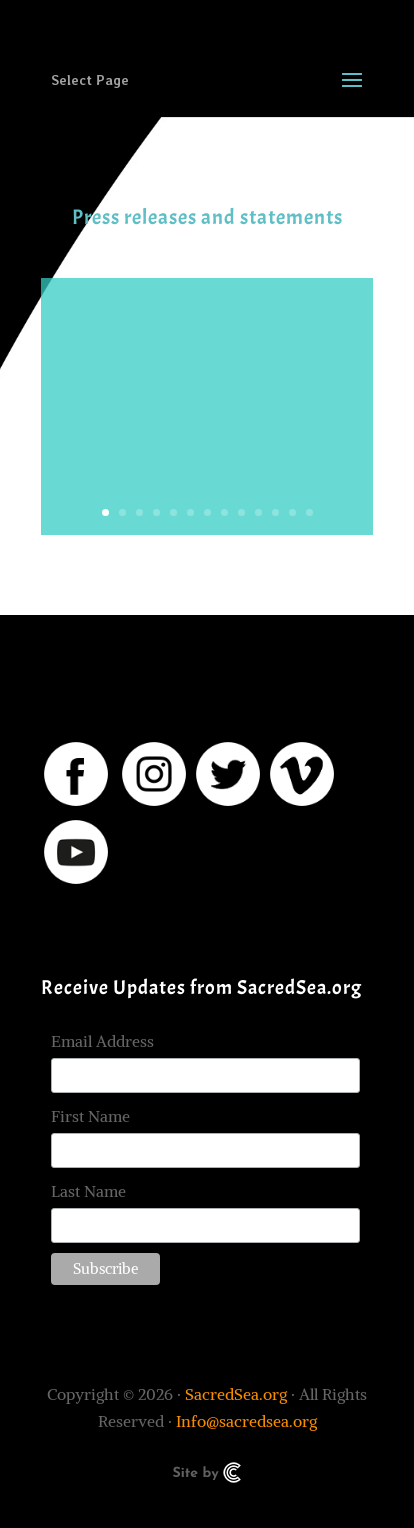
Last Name (88, 1191)
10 (258, 512)
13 (309, 512)
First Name (90, 1116)
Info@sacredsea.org (246, 1421)
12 (292, 512)
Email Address (102, 1041)
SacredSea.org (236, 1394)
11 (275, 512)
